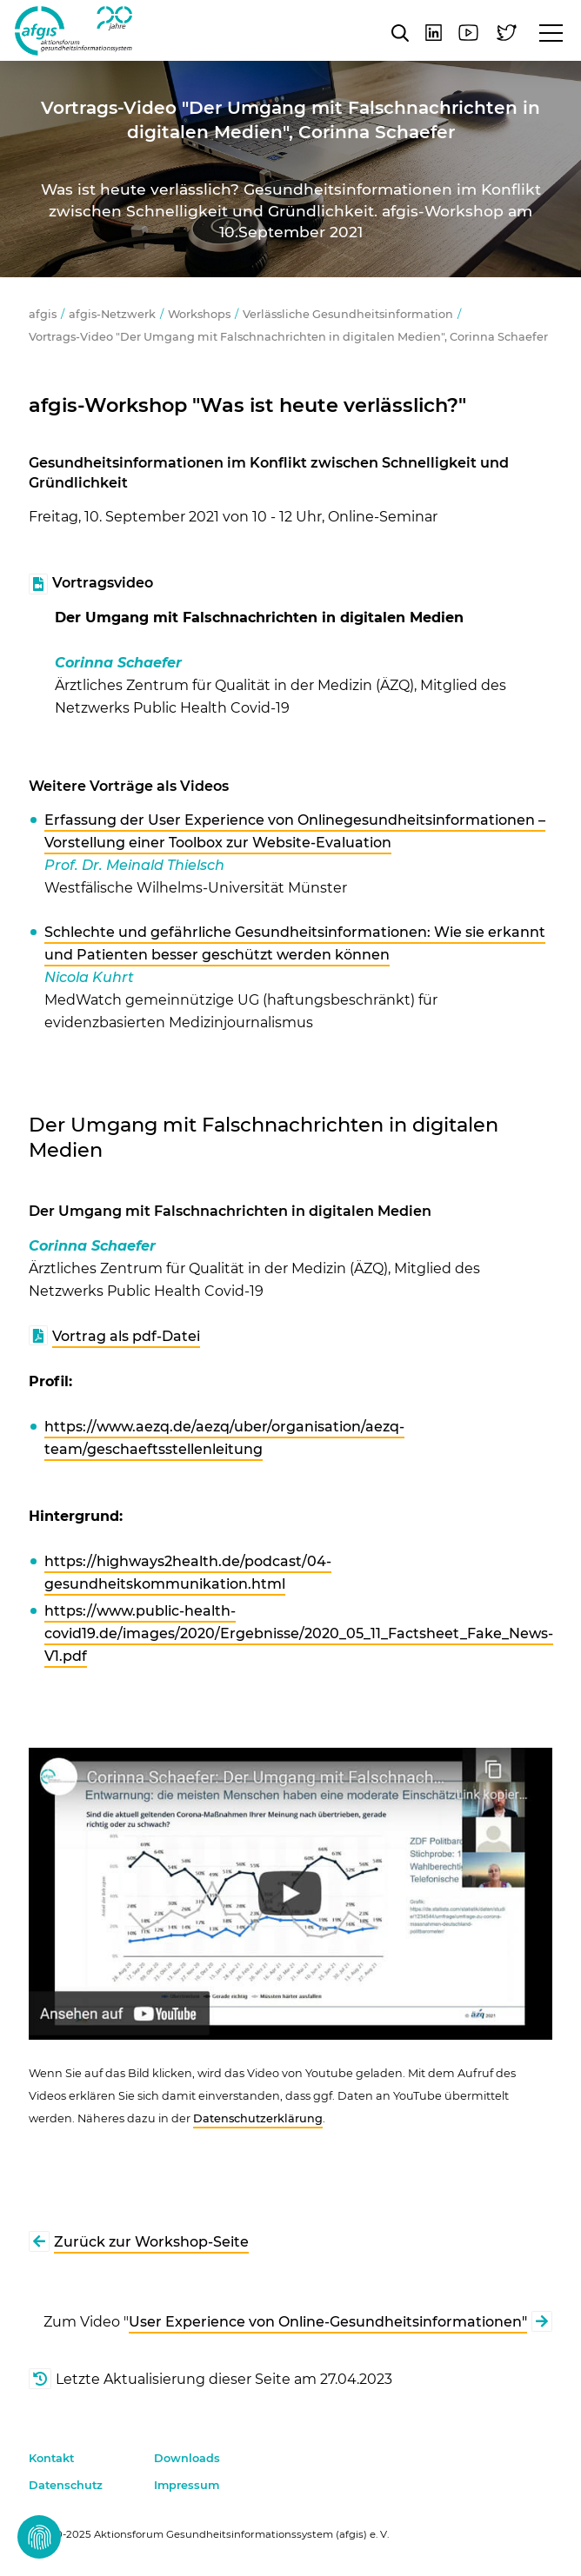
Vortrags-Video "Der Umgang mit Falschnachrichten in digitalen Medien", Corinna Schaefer (288, 336)
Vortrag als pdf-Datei (126, 1336)
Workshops (199, 314)
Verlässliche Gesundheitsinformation (348, 314)
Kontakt (51, 2458)
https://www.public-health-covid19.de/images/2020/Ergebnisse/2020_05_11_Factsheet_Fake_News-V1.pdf (298, 1633)
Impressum (186, 2485)
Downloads (187, 2458)
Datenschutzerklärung (258, 2118)
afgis (73, 31)
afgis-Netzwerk (112, 314)
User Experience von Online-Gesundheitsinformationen (325, 2322)
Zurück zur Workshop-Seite (151, 2242)
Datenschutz (66, 2485)
